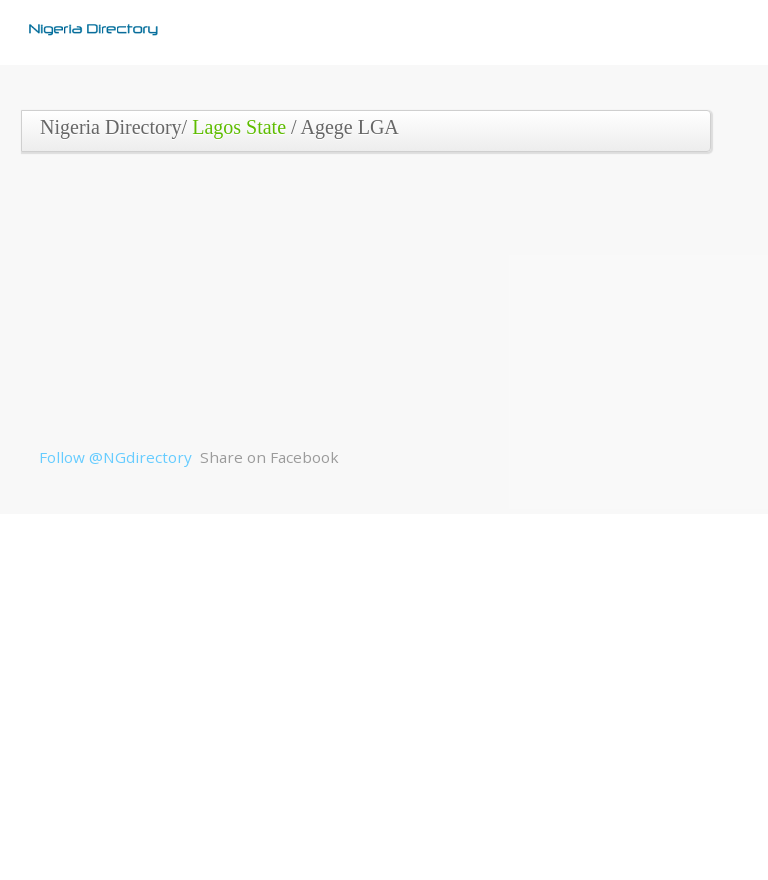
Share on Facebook (269, 457)
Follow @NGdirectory (115, 457)
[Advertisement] (377, 307)
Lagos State (239, 127)
